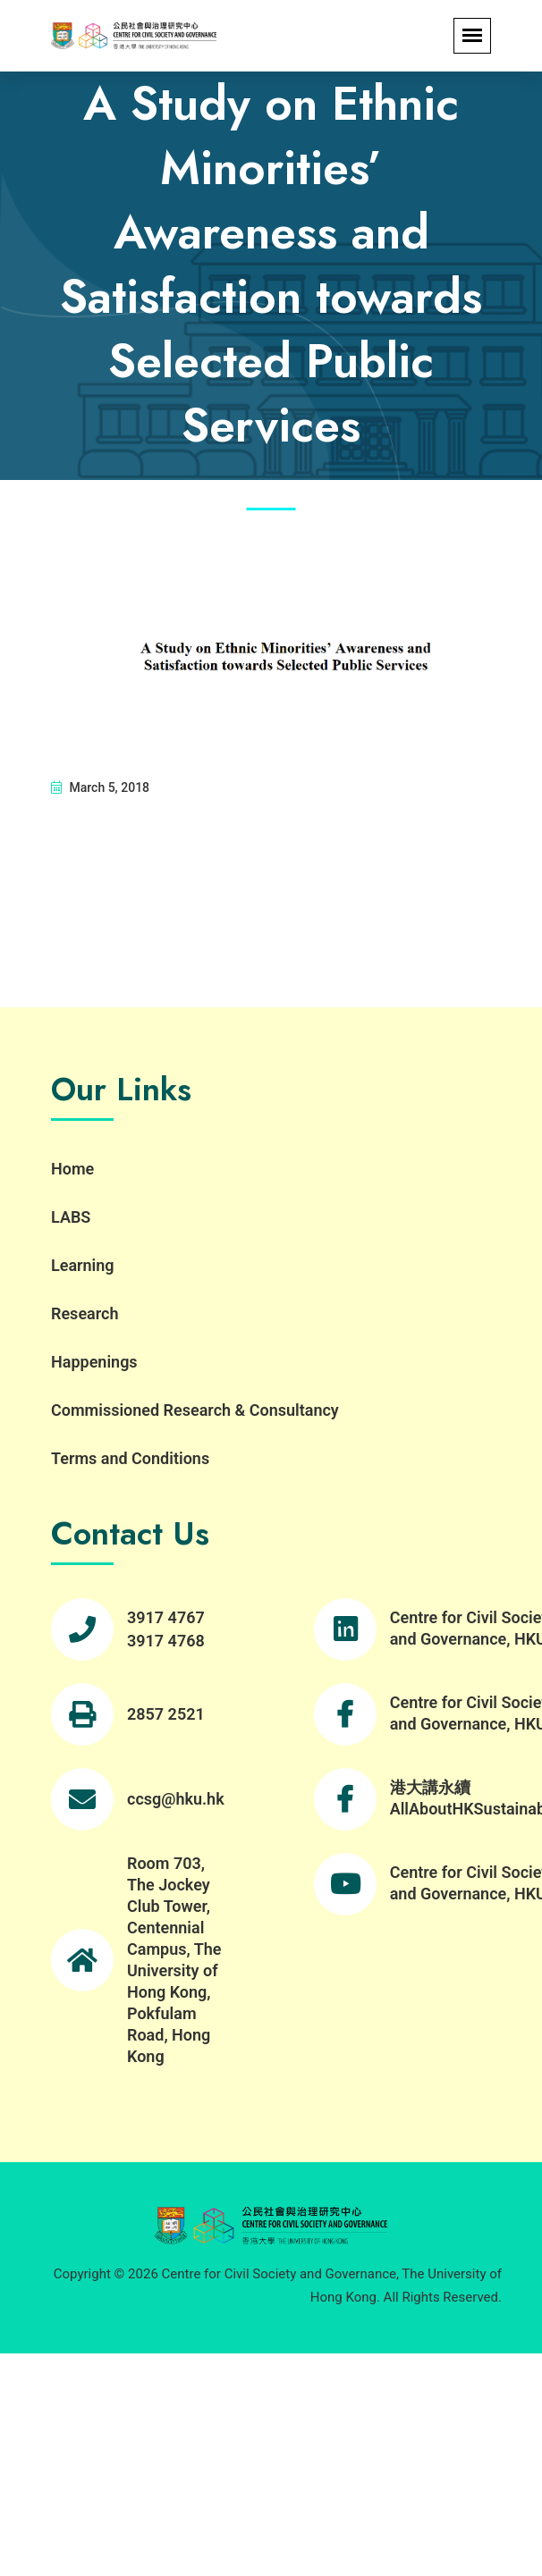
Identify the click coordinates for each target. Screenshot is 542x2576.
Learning (82, 1265)
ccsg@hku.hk (175, 1798)
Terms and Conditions (130, 1458)
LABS (70, 1217)
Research (84, 1313)
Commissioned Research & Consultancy (195, 1410)
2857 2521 (166, 1714)
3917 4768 (166, 1640)
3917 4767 (166, 1617)
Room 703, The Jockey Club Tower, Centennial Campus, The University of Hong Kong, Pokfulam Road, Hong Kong (174, 1960)
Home (72, 1168)
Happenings (94, 1361)
